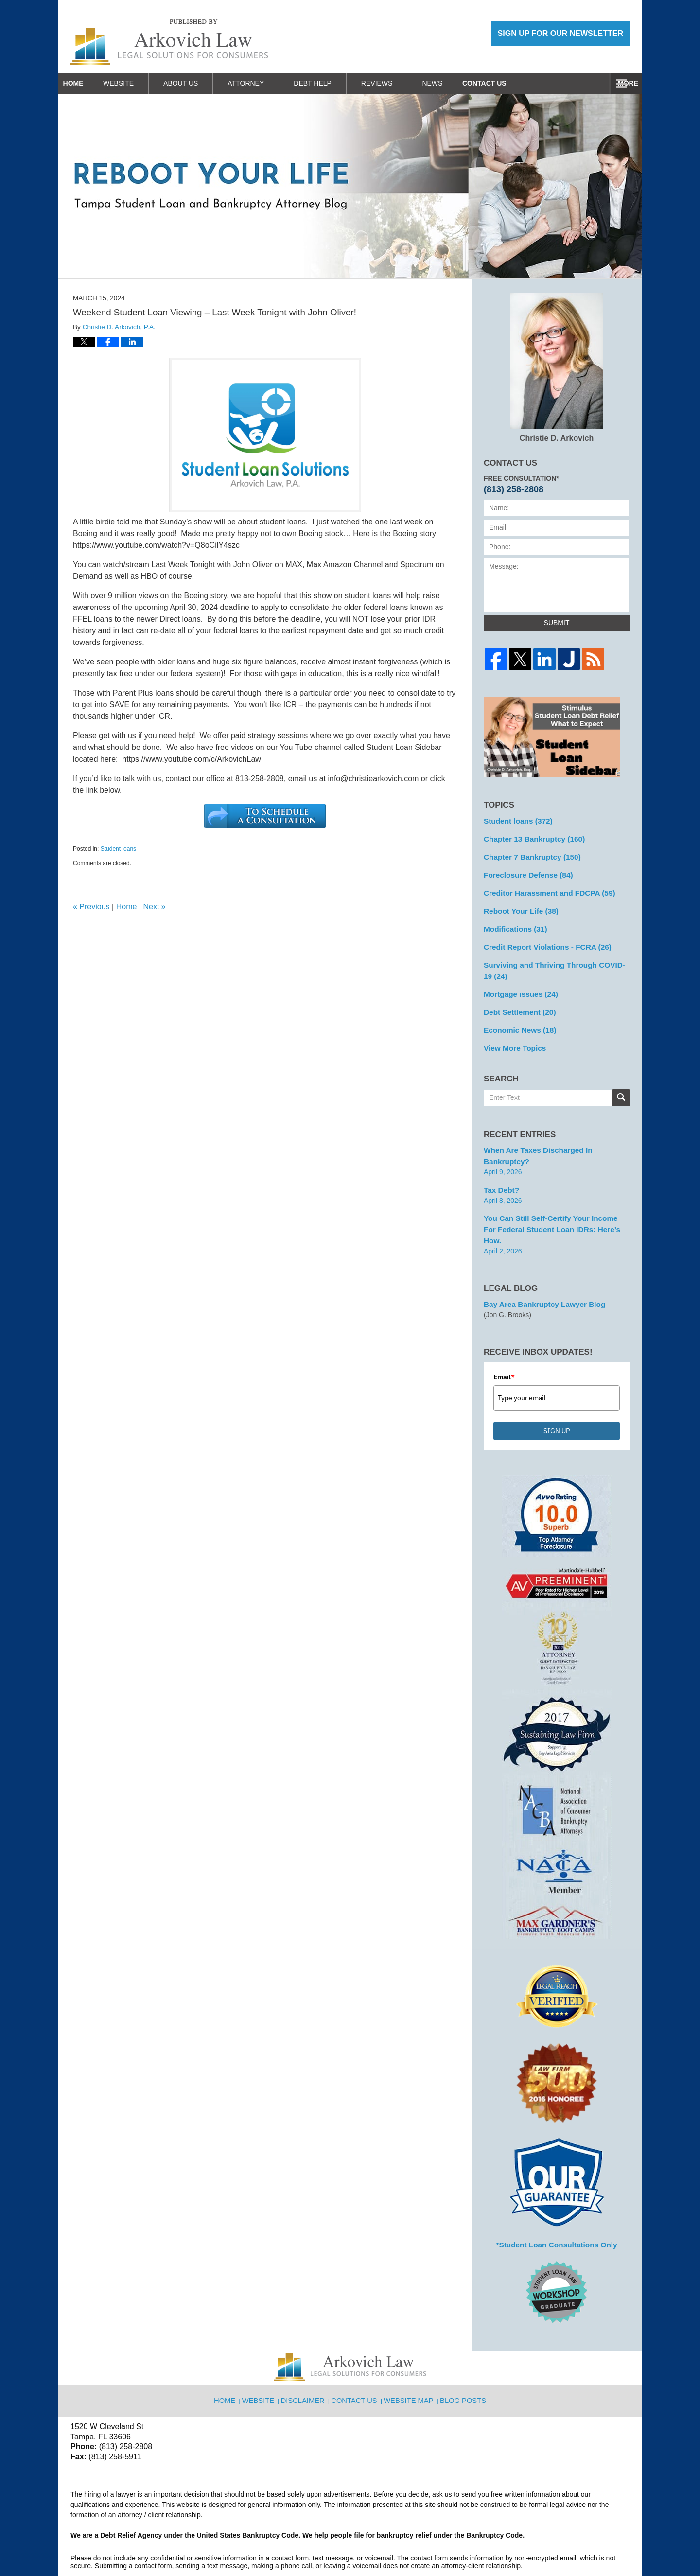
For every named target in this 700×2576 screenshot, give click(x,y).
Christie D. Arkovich (556, 367)
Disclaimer (307, 2353)
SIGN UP (556, 1389)
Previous (91, 907)
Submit (557, 623)
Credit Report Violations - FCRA (542, 939)
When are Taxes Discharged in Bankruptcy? (555, 1136)
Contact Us (595, 83)
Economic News (517, 1018)
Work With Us (518, 83)
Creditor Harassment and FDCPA (544, 888)
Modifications (513, 922)
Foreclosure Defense (524, 871)
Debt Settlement (516, 1001)
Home (83, 83)
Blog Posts (461, 2353)
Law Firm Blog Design (583, 2544)
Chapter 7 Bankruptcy (528, 854)
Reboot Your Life (518, 905)
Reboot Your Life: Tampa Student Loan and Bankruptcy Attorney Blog (169, 42)
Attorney (265, 83)
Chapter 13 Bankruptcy (530, 837)
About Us (200, 83)
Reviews (397, 83)
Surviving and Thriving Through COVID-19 (552, 962)
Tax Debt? (500, 1163)
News (452, 83)
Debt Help (332, 83)
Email (504, 1336)
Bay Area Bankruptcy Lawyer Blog (539, 1263)
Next (154, 907)
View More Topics (512, 1035)
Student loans (118, 848)
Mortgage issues (517, 984)
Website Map (409, 2353)
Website (138, 83)
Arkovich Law (170, 2543)
